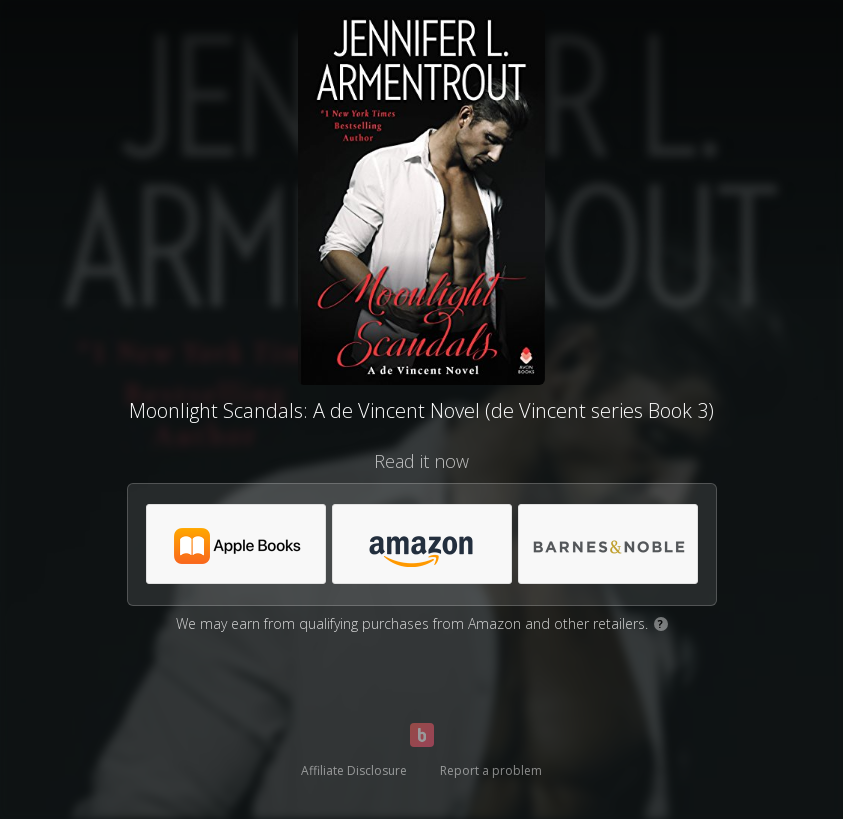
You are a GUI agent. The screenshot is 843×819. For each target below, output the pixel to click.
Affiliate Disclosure (354, 770)
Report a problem (491, 770)
